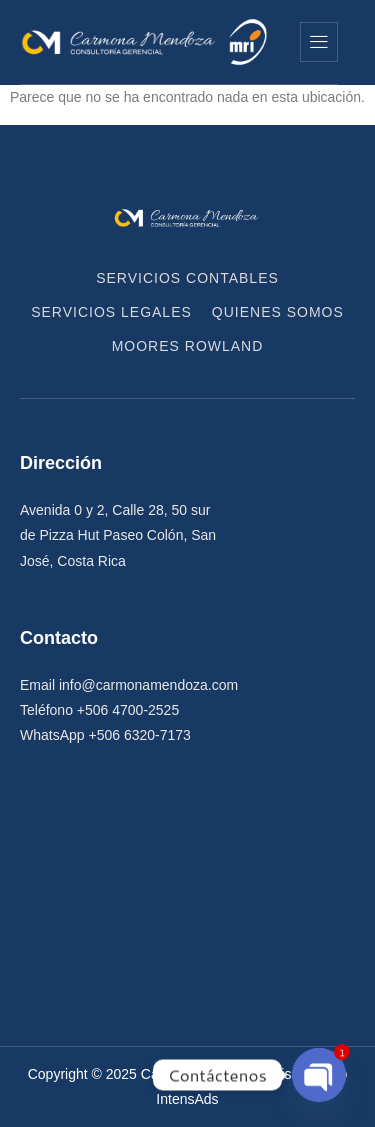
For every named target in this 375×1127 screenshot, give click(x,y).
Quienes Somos (278, 312)
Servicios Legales (111, 312)
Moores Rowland (188, 346)
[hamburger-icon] (319, 42)
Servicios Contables (187, 278)
